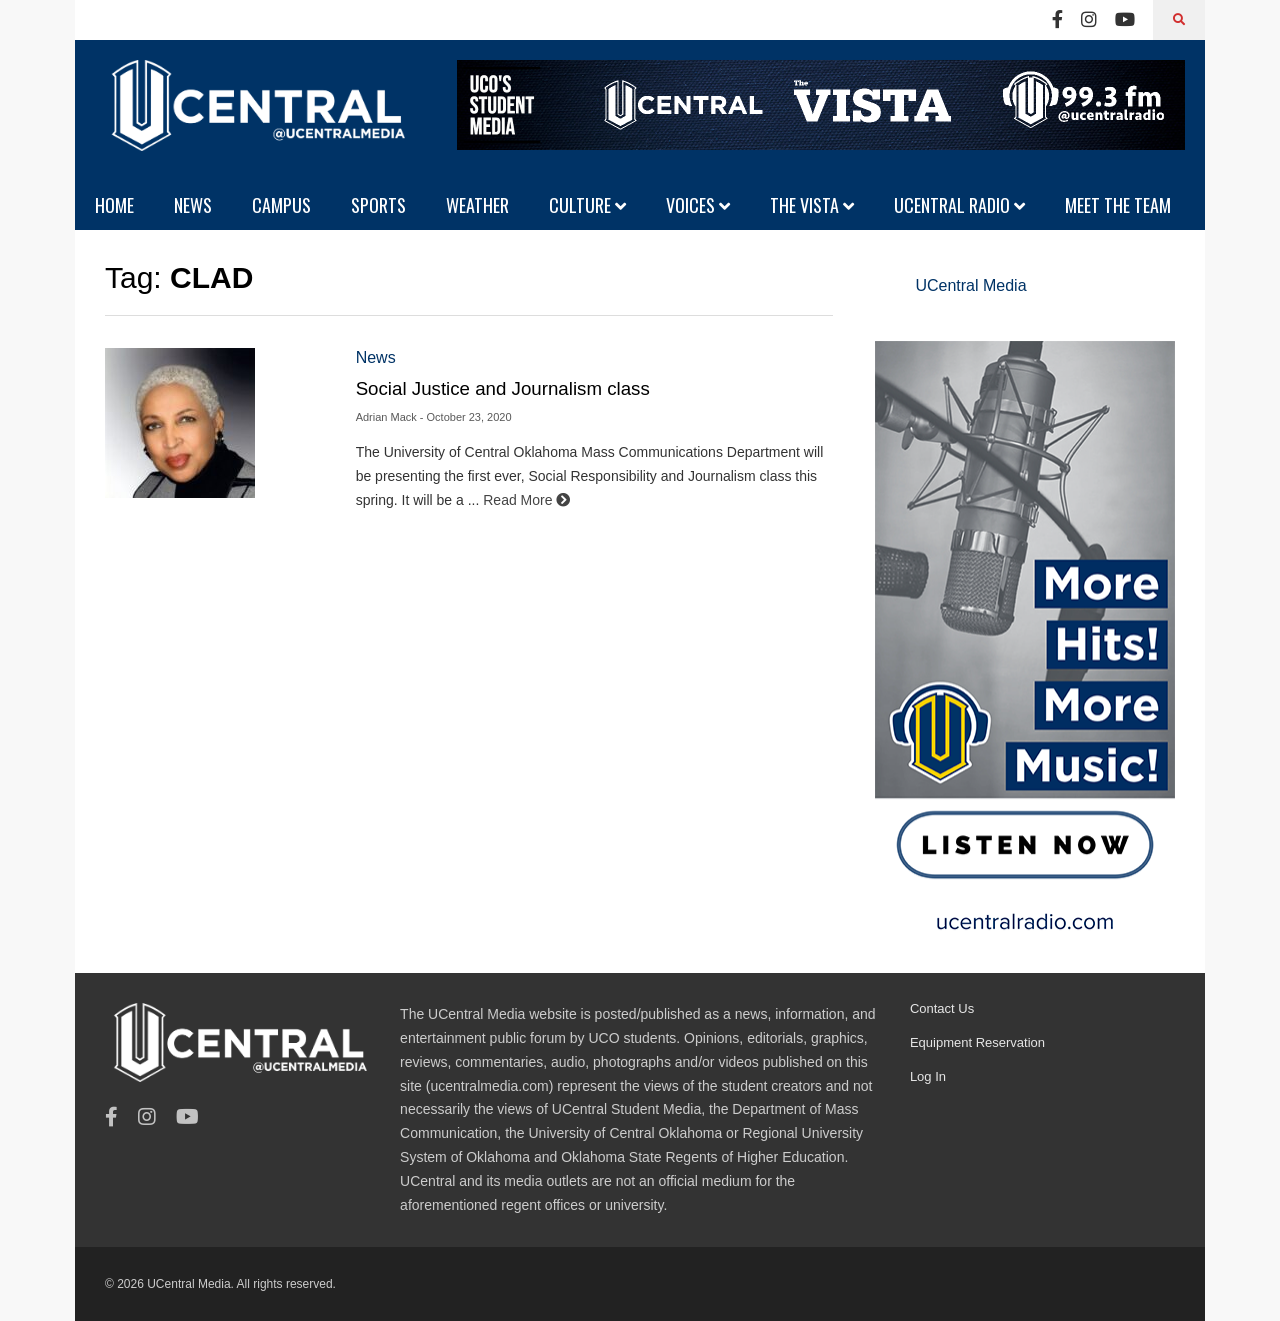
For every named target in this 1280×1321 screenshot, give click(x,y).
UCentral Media (970, 285)
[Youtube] (1125, 20)
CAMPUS (281, 205)
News (376, 357)
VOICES (698, 205)
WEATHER (477, 205)
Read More (526, 500)
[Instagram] (1089, 20)
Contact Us (942, 1008)
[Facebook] (1057, 20)
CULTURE (587, 205)
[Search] (1179, 20)
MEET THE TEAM (1118, 205)
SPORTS (378, 205)
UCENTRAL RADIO (959, 205)
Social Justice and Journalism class (503, 388)
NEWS (193, 205)
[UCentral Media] (255, 120)
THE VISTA (812, 205)
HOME (114, 205)
